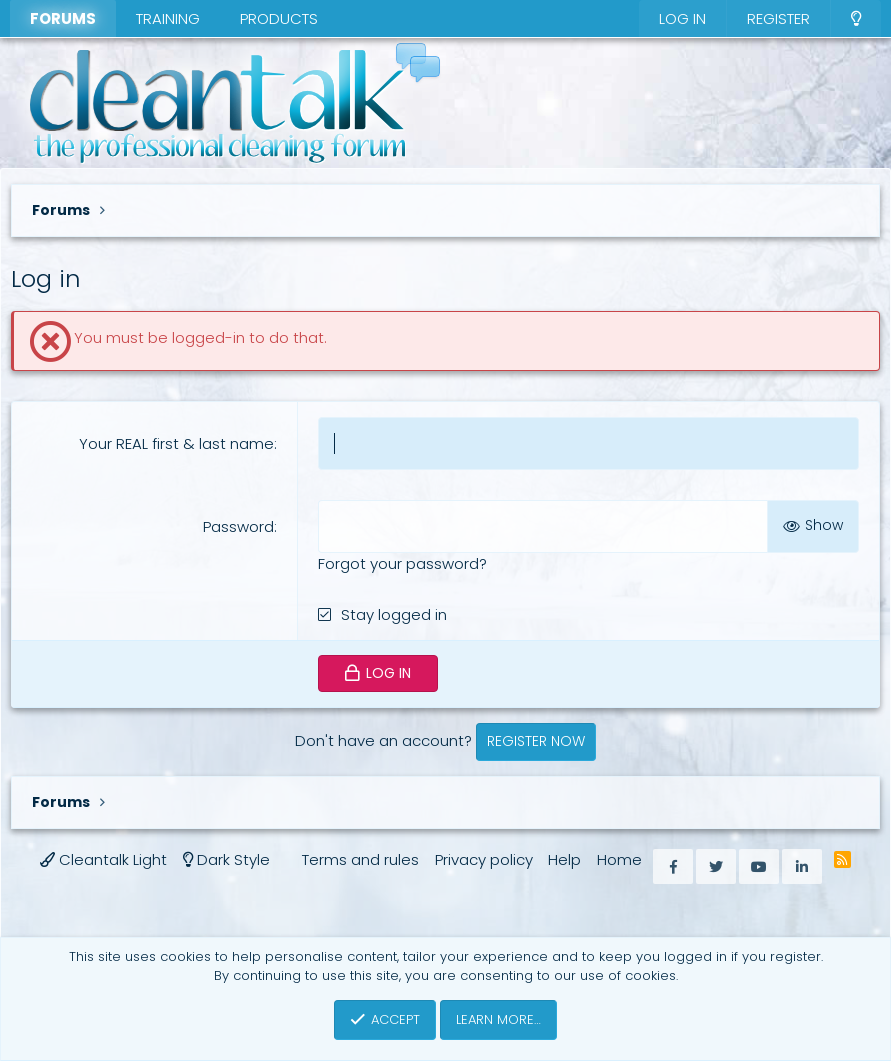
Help (564, 859)
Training (168, 18)
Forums (63, 18)
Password (238, 526)
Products (279, 18)
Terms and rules (360, 859)
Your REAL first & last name (176, 443)
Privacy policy (484, 859)
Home (619, 859)
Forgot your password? (402, 563)
